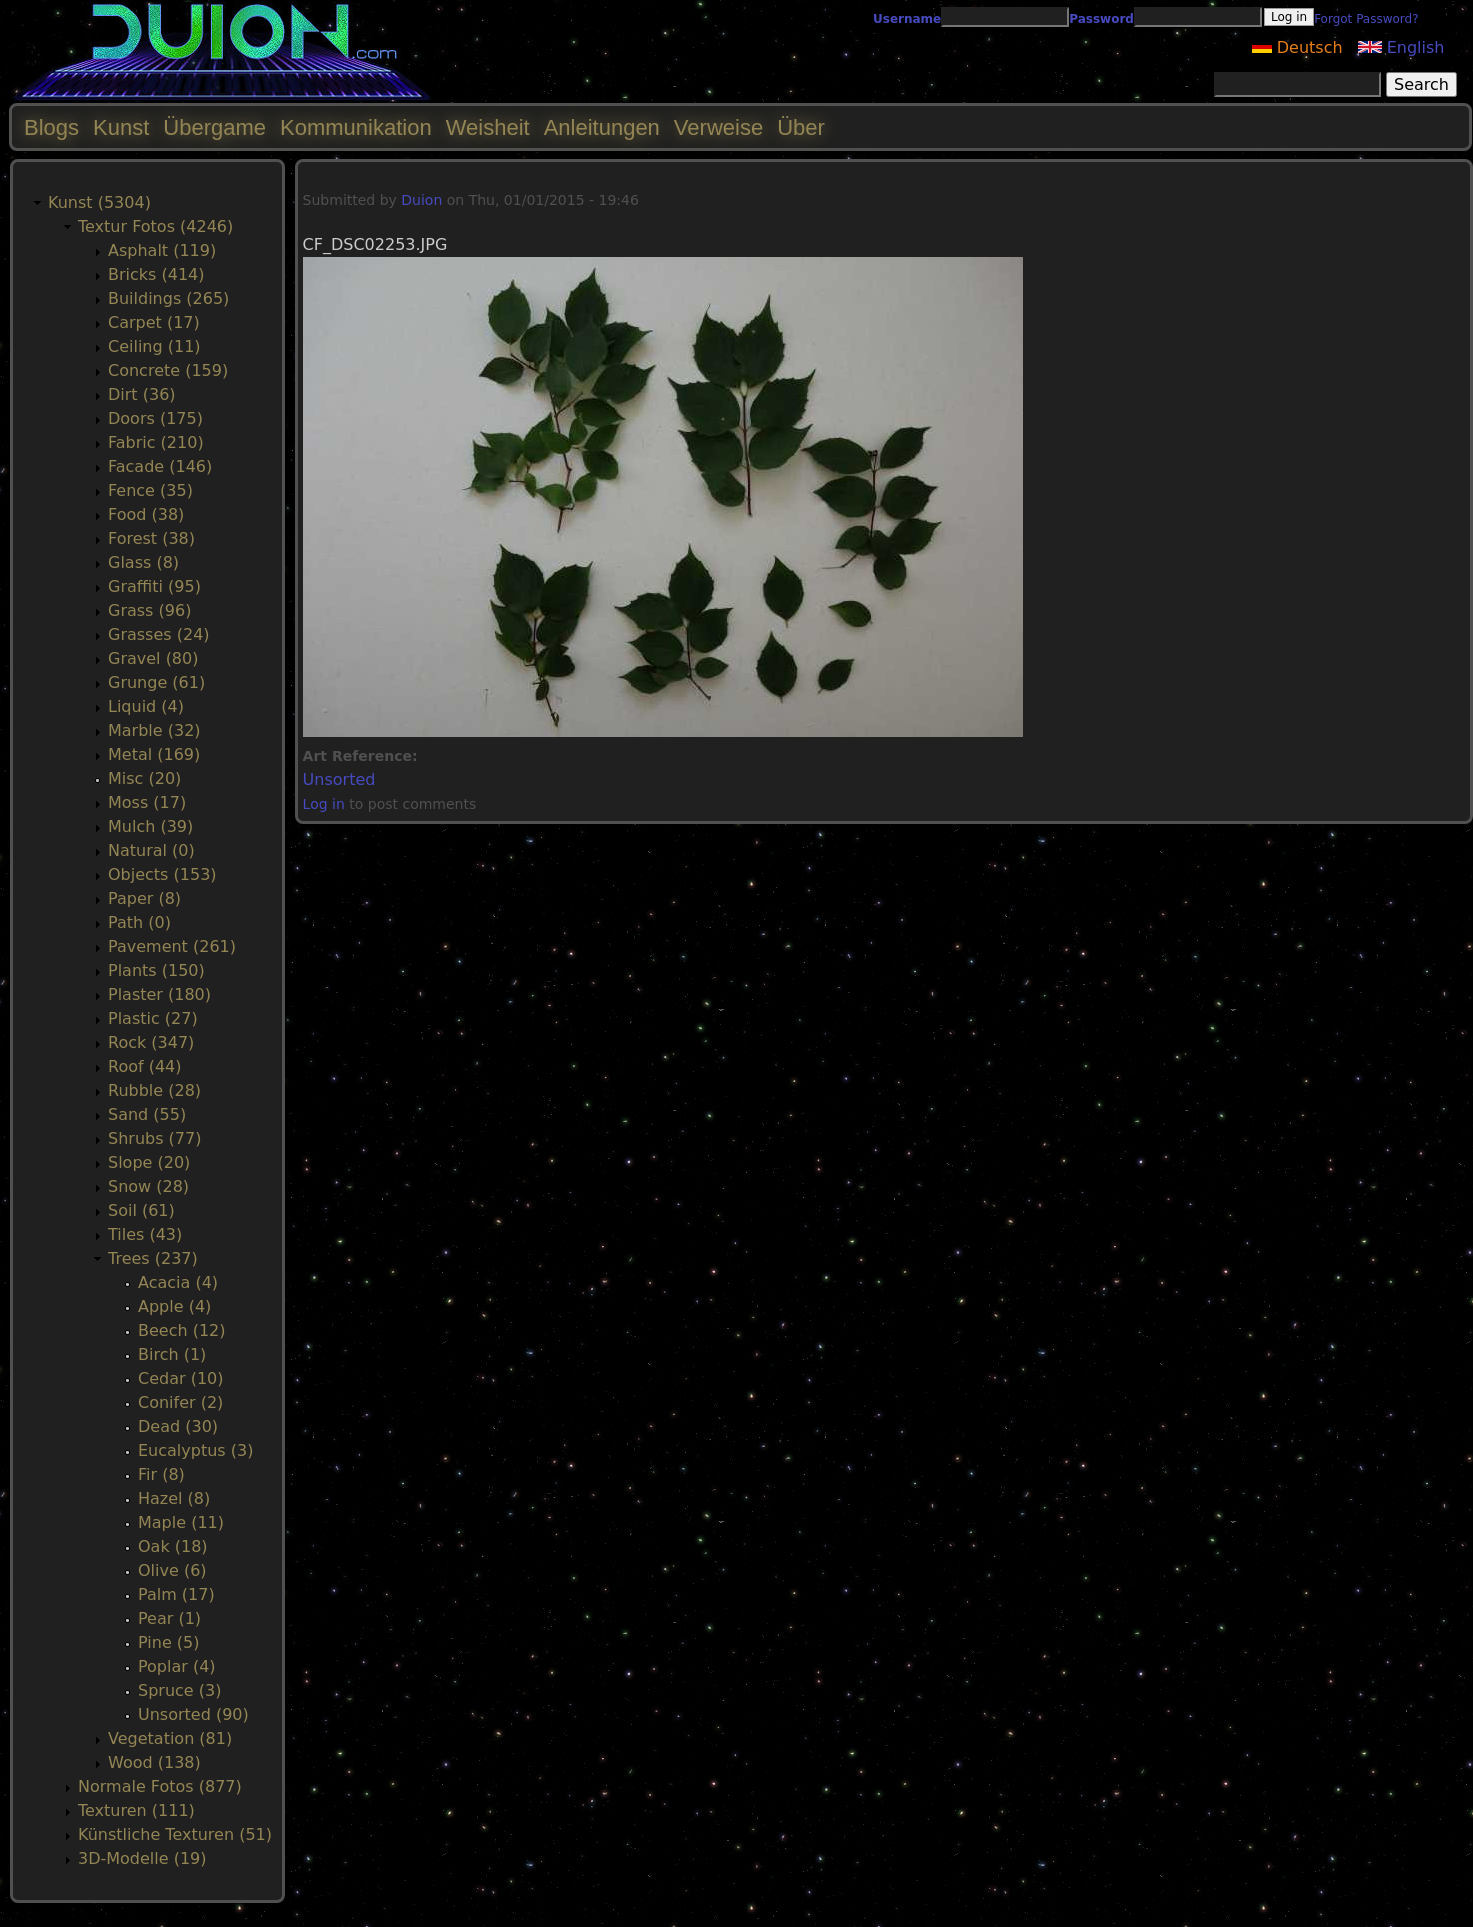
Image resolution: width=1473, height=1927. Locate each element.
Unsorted (339, 779)
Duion (421, 200)
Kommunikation (356, 127)
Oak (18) (173, 1546)
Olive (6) (172, 1570)
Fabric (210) (156, 442)
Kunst (121, 127)
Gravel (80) (153, 658)
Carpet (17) (154, 322)
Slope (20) (149, 1162)
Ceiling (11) (154, 346)
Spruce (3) (179, 1690)
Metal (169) (154, 754)
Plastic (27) (153, 1018)
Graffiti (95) (154, 586)
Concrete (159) (168, 370)
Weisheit (488, 127)
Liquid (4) (146, 706)
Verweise (718, 127)
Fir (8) (161, 1474)
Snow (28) (148, 1186)
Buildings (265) (168, 298)
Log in (324, 804)
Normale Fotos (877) (160, 1786)
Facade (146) (160, 466)
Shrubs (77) (154, 1138)
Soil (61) (141, 1210)
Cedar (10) (180, 1378)
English (1401, 47)
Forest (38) (151, 538)
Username (907, 19)
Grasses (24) (159, 634)
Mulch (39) (150, 826)
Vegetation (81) (170, 1738)
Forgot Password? (1366, 19)
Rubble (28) (154, 1090)
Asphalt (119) (162, 250)
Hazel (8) (174, 1498)
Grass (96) (149, 610)
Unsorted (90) (193, 1714)
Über (801, 127)
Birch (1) (172, 1354)
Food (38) (146, 514)
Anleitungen (602, 127)
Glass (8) (143, 562)
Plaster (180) (159, 994)
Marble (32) (154, 730)
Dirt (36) (142, 394)
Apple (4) (174, 1306)
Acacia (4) (178, 1282)
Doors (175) (155, 418)
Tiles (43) (145, 1234)
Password (1101, 19)
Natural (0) (151, 850)
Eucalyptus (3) (195, 1450)
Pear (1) (169, 1618)
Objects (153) (162, 874)
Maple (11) (181, 1522)
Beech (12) (182, 1330)
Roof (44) (145, 1066)
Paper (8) (144, 898)
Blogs (51, 127)
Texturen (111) (136, 1810)
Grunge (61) (156, 682)
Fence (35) (150, 490)
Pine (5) (168, 1642)
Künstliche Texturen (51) (175, 1834)
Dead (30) (178, 1426)
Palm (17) (176, 1594)
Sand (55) (147, 1114)
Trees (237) (153, 1258)
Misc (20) (144, 778)
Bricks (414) (156, 274)
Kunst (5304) (99, 202)
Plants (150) (156, 970)
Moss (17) (147, 802)
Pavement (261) (172, 946)
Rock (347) (151, 1042)
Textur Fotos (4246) (155, 226)
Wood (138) (154, 1762)
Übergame (214, 127)
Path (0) (139, 922)
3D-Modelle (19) (142, 1858)
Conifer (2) (180, 1402)
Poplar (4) (177, 1666)
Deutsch (1297, 47)
